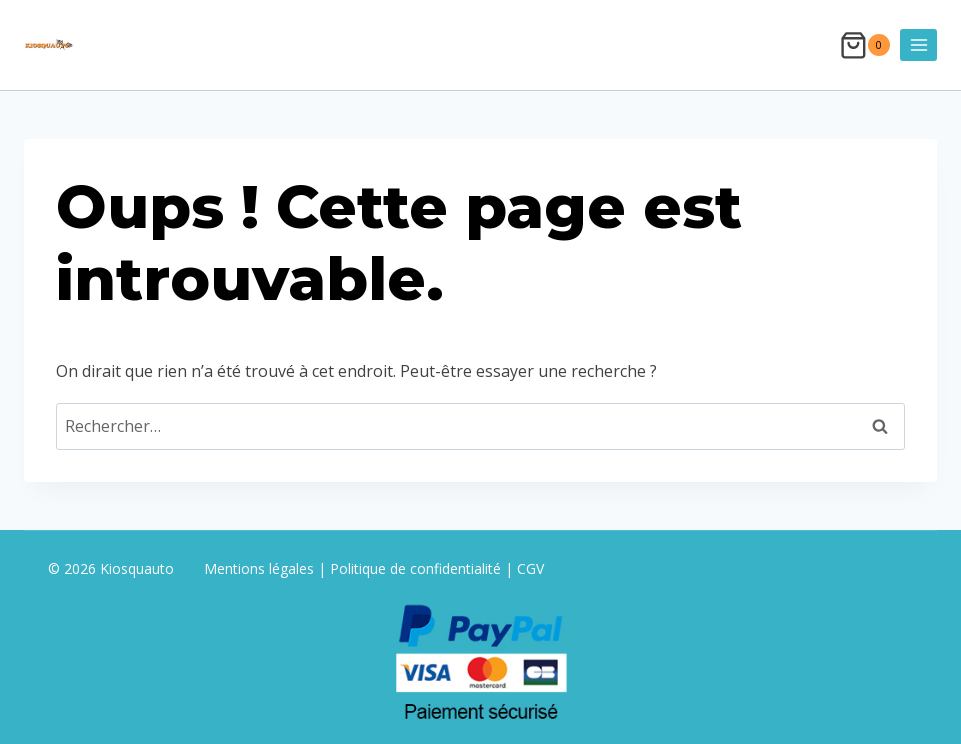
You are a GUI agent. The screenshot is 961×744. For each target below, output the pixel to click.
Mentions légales (261, 568)
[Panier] (865, 45)
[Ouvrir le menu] (918, 44)
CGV (530, 568)
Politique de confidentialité (415, 568)
